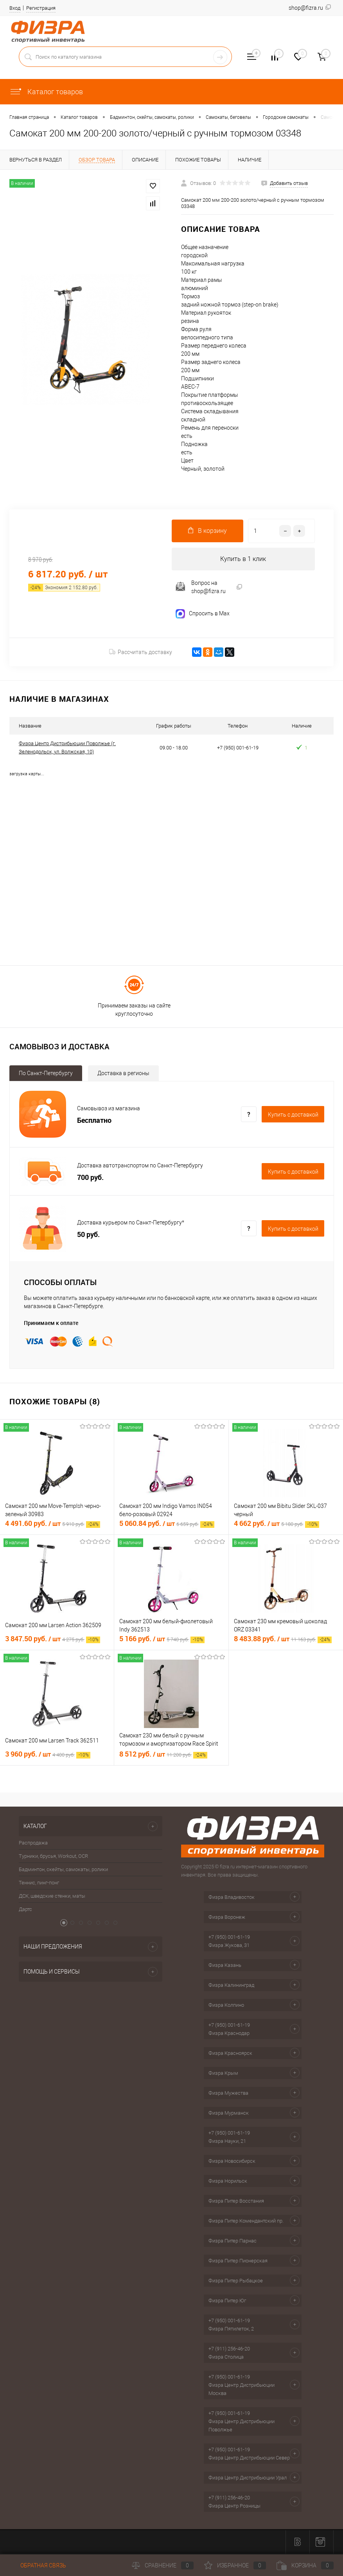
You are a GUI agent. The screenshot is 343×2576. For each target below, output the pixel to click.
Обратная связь (37, 2565)
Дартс (25, 1910)
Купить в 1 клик (243, 559)
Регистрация (41, 8)
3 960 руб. (47, 1754)
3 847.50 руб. (52, 1639)
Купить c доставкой (293, 1115)
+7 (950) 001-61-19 (229, 1938)
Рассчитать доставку (140, 653)
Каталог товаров (46, 92)
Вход (14, 8)
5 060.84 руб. (166, 1524)
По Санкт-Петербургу (46, 1074)
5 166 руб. (162, 1639)
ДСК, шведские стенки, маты (52, 1897)
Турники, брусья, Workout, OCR (53, 1857)
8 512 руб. (163, 1754)
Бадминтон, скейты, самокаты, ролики (63, 1870)
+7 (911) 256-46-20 (229, 2349)
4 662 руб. (276, 1524)
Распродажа (33, 1843)
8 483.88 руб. (283, 1639)
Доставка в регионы (123, 1074)
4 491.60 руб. (52, 1524)
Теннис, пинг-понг (39, 1883)
